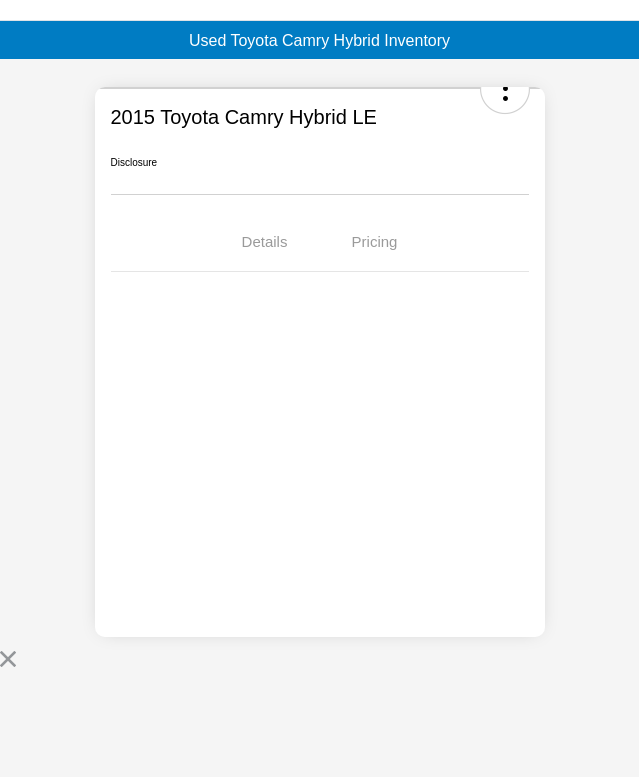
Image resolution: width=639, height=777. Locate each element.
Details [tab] (265, 241)
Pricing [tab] (375, 241)
